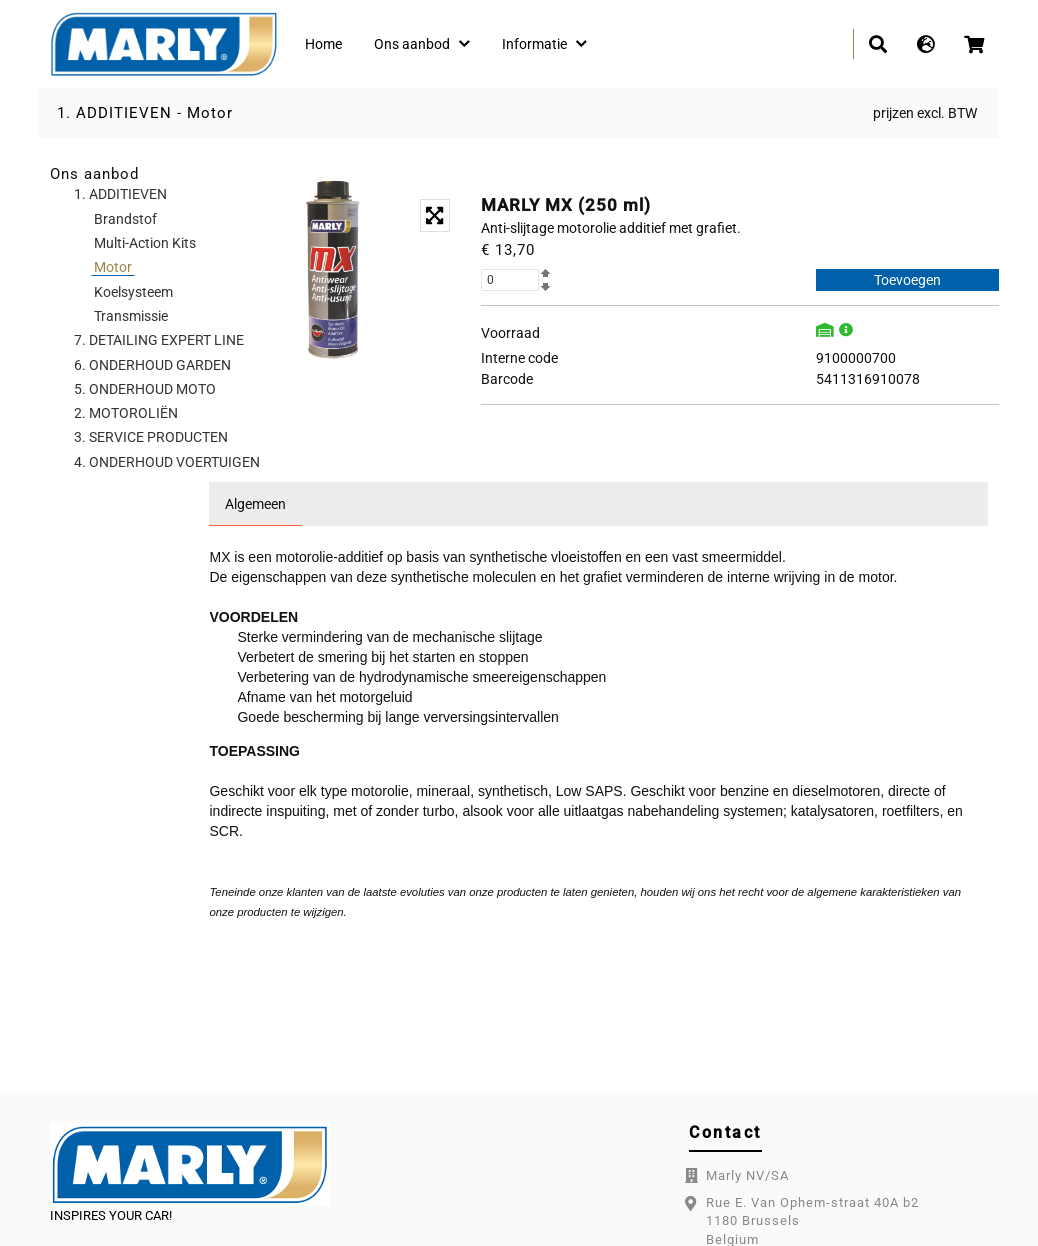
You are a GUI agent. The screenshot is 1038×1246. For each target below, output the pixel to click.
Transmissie (131, 316)
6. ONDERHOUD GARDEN (152, 365)
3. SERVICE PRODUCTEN (151, 437)
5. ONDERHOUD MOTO (145, 389)
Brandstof (125, 219)
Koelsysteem (133, 292)
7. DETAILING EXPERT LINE (159, 340)
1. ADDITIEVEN (114, 113)
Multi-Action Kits (145, 243)
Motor (210, 113)
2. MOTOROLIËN (126, 413)
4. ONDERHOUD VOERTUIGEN (167, 462)
